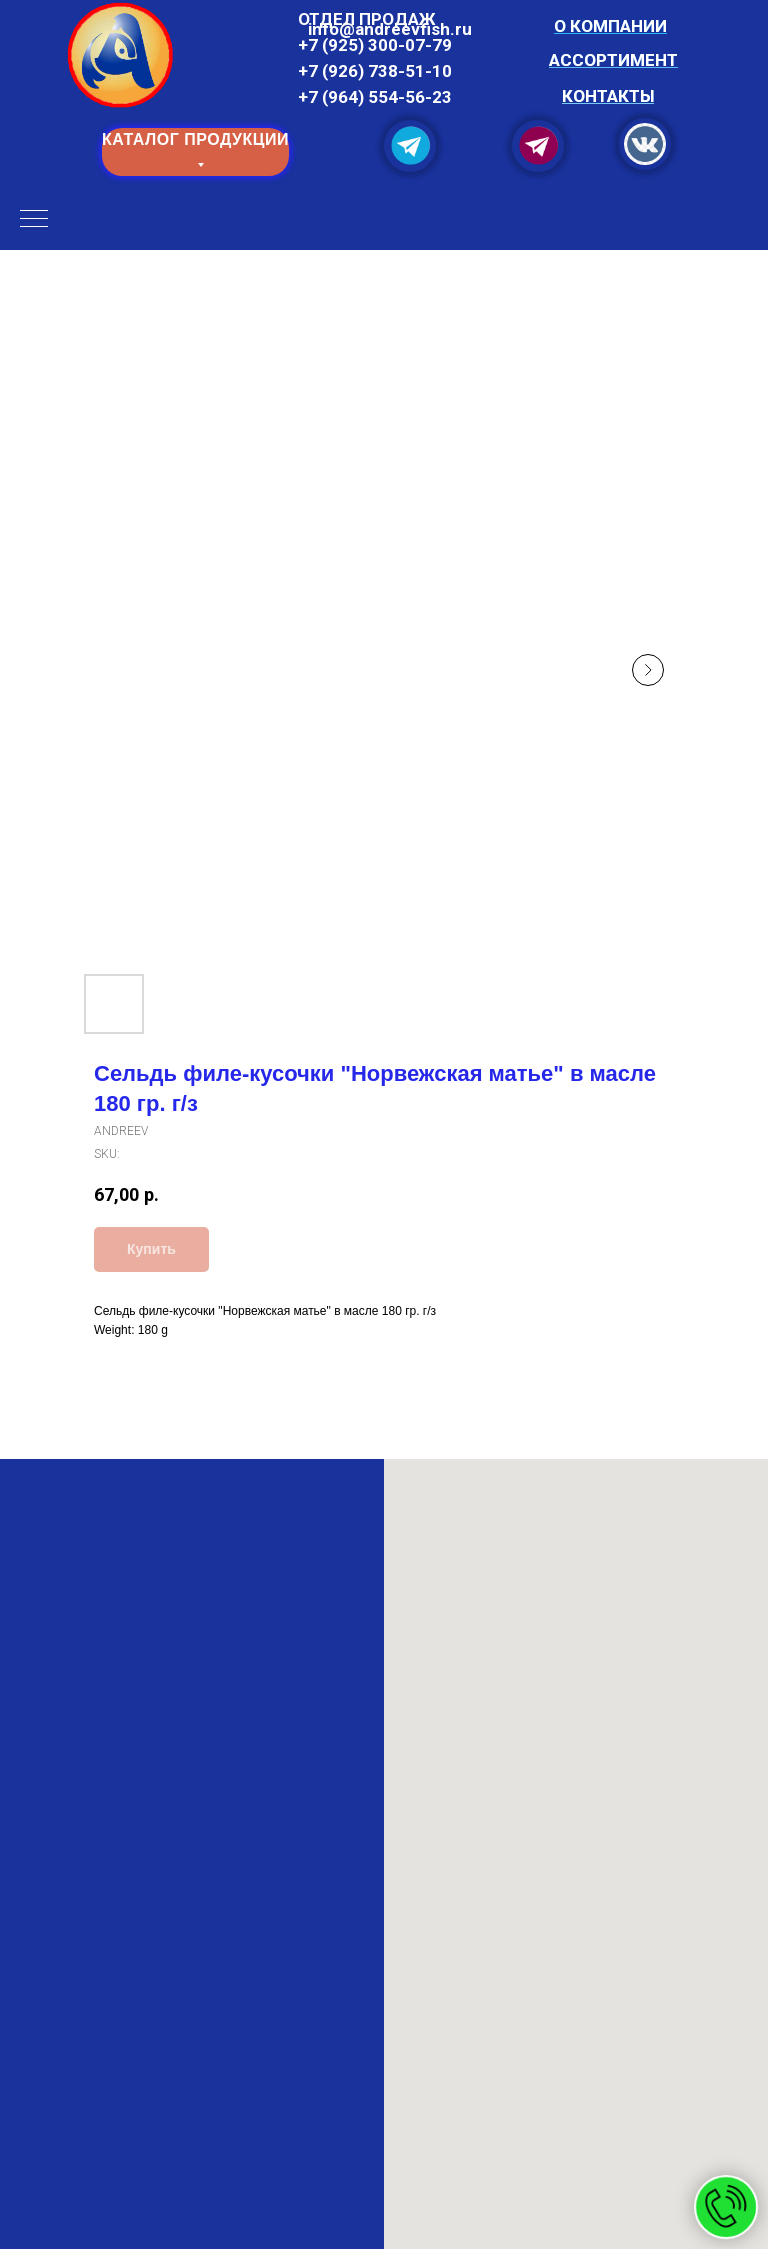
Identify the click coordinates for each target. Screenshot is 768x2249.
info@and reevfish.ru (390, 29)
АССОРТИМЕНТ (613, 60)
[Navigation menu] (34, 220)
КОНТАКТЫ (608, 96)
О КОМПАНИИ (610, 26)
